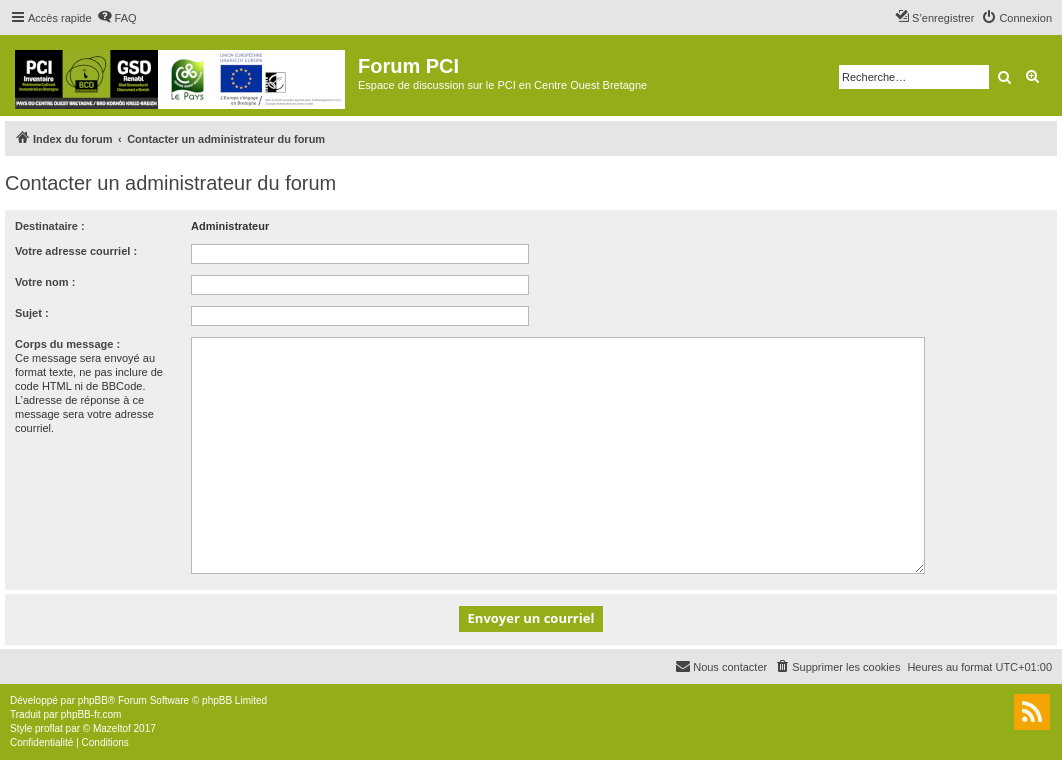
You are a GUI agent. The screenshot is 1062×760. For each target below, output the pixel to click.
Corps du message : (67, 344)
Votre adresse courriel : (76, 251)
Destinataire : (50, 226)
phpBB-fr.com (91, 714)
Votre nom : (45, 282)
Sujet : (32, 313)
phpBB (93, 700)
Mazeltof (112, 728)
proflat (49, 728)
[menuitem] (117, 18)
